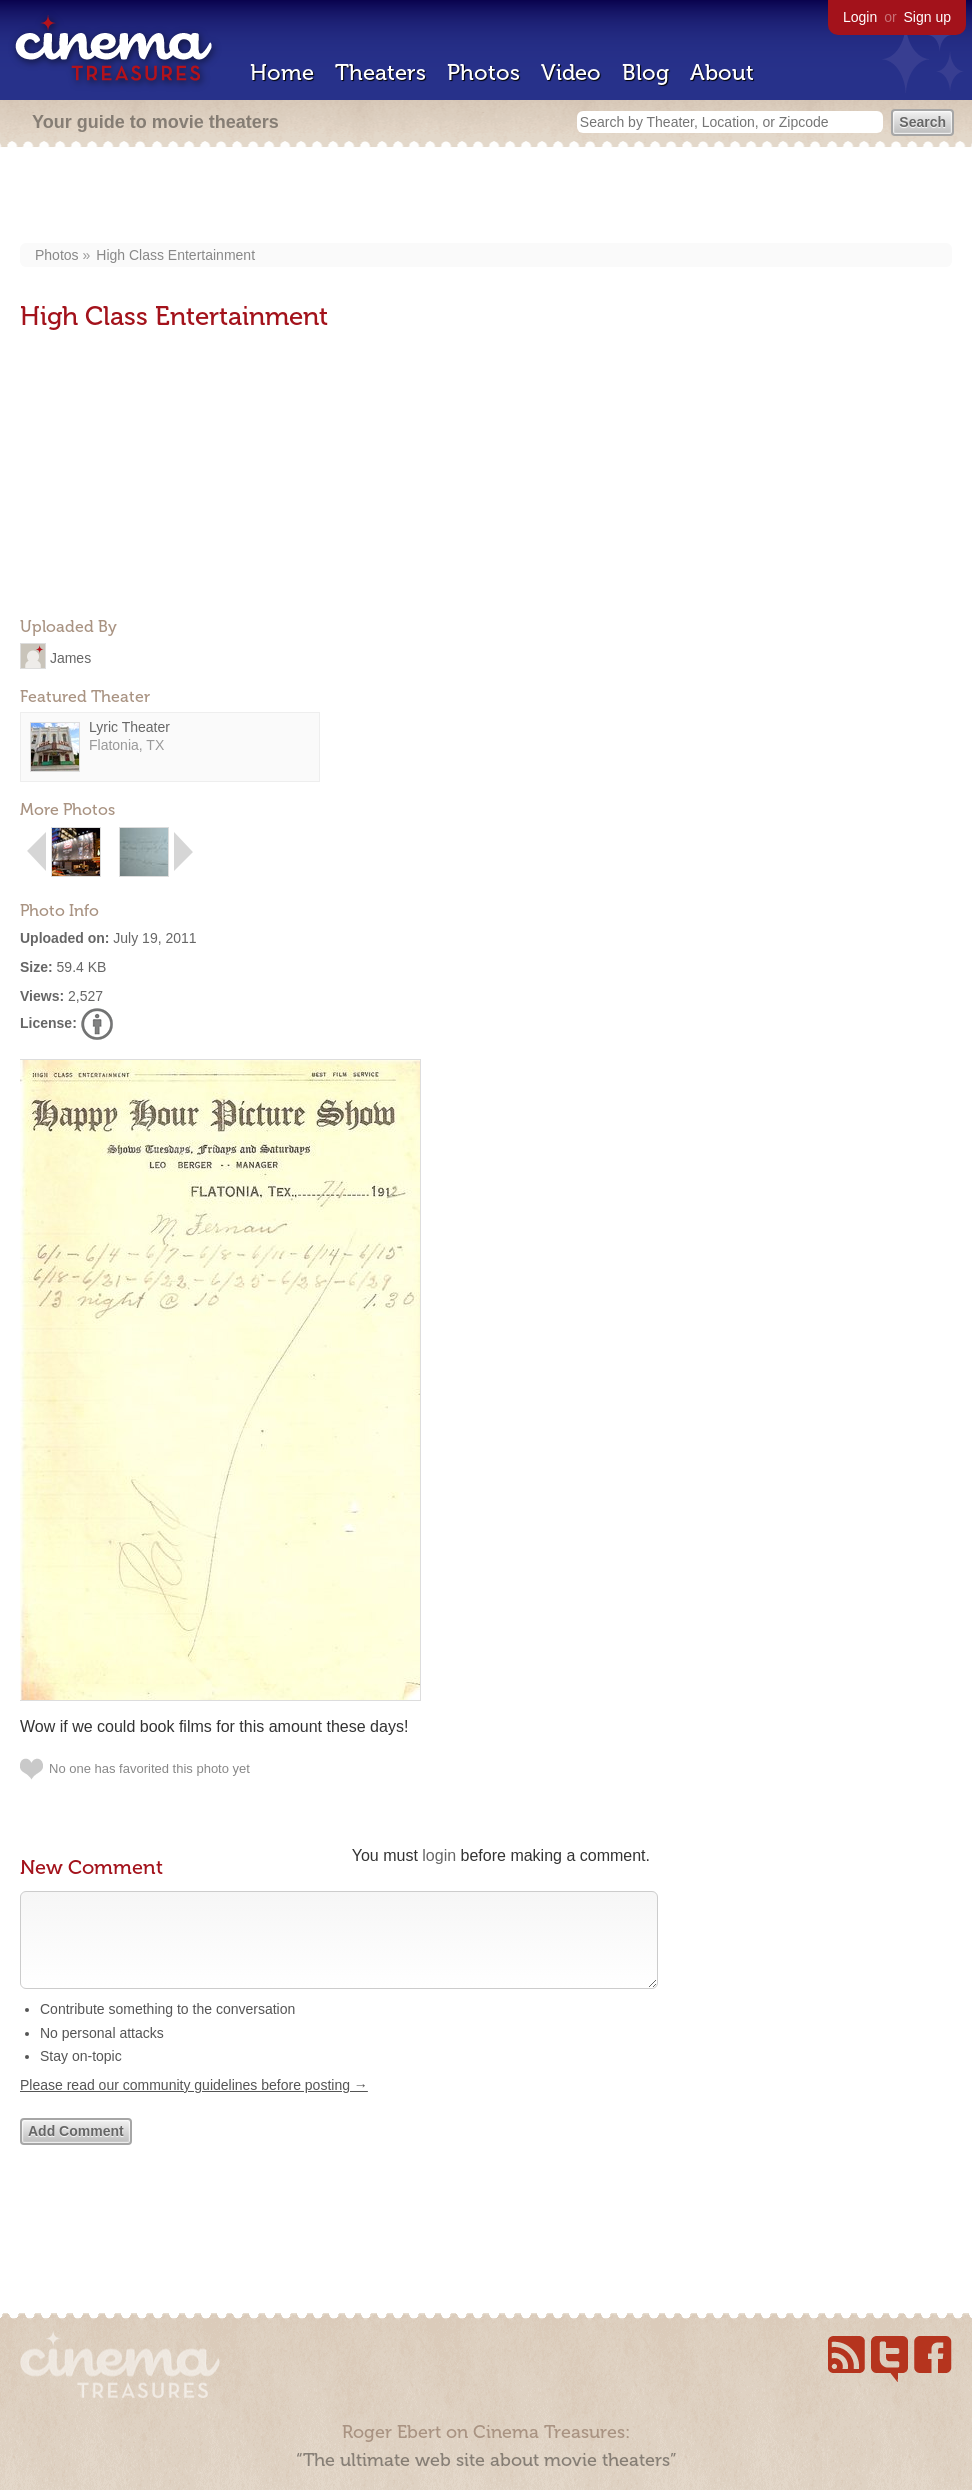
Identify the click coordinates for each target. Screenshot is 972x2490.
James (70, 657)
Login (860, 17)
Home (282, 72)
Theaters (380, 72)
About (722, 72)
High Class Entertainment (175, 255)
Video (571, 72)
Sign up (927, 17)
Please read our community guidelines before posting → (194, 2105)
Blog (645, 72)
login (439, 1855)
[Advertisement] (486, 197)
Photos (483, 72)
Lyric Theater (129, 727)
